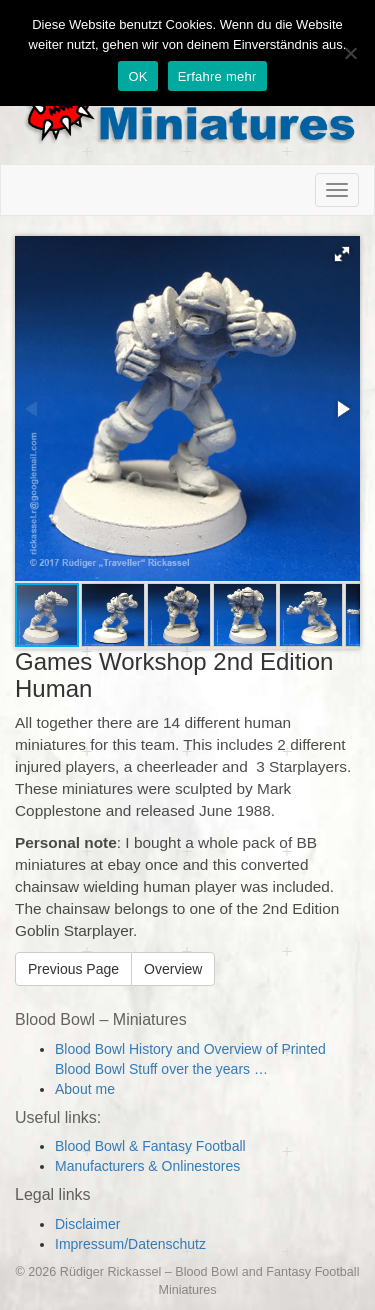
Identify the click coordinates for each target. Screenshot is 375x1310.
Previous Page (73, 969)
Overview (173, 969)
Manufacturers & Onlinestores (147, 1166)
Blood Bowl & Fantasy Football (150, 1146)
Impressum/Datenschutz (130, 1244)
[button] (342, 254)
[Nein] (350, 53)
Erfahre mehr (217, 76)
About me (85, 1089)
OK (137, 76)
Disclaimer (87, 1224)
